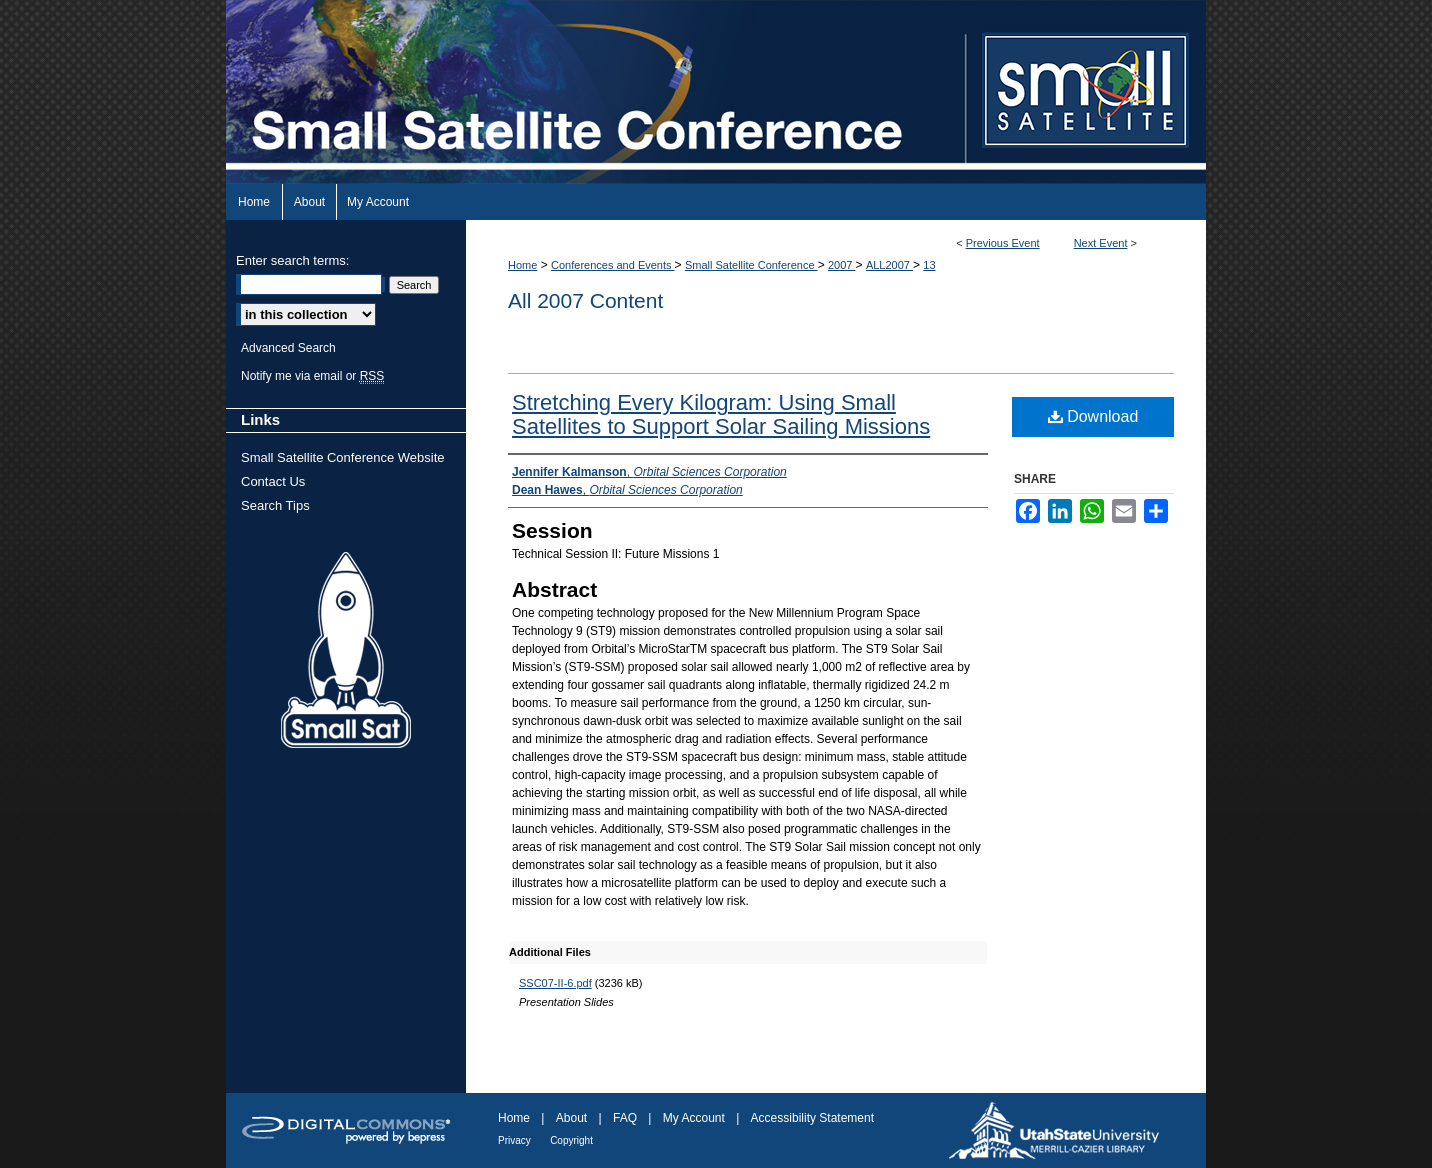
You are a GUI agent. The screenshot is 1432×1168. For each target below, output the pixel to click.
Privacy (514, 1140)
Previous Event (1003, 243)
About (571, 1118)
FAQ (625, 1118)
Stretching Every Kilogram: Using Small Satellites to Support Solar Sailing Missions (721, 414)
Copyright (571, 1140)
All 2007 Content (585, 300)
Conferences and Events (613, 265)
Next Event (1101, 243)
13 (929, 265)
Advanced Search (288, 348)
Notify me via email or (312, 376)
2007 (842, 265)
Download (1093, 416)
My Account (694, 1118)
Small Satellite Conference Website (343, 457)
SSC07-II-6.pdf (555, 983)
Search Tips (275, 505)
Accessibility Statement (812, 1118)
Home (522, 265)
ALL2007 (889, 265)
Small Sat (346, 651)
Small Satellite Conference (751, 265)
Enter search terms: (292, 260)
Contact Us (273, 481)
